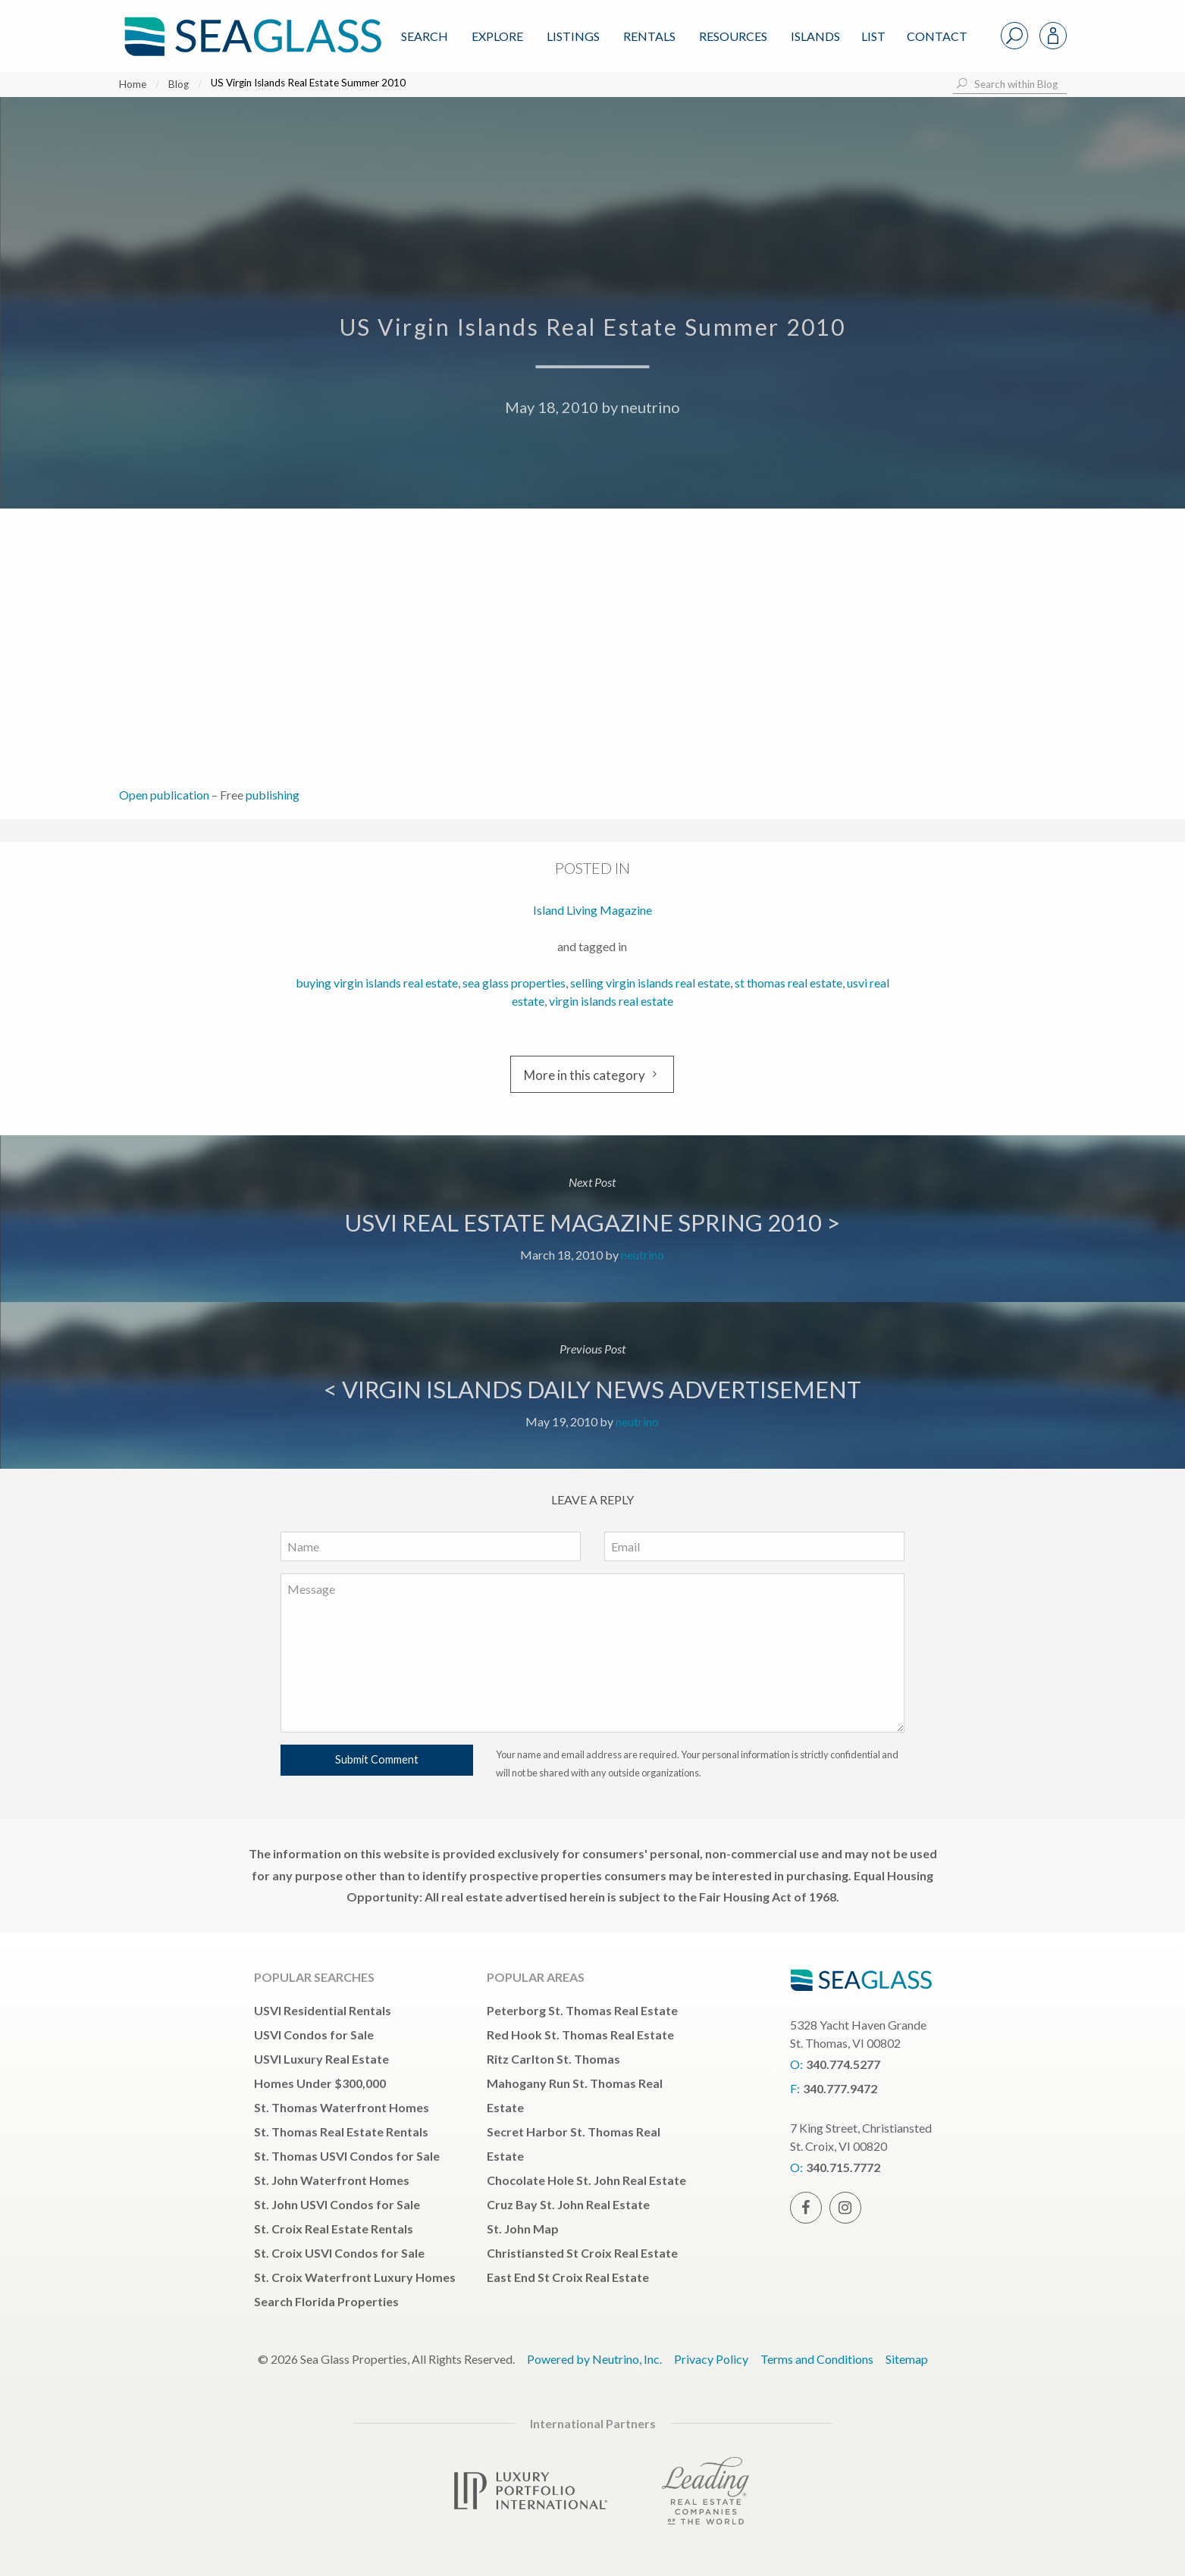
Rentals (649, 36)
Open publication (164, 794)
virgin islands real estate (611, 1001)
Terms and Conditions (816, 2359)
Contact (937, 36)
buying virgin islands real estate (377, 982)
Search (424, 36)
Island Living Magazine (592, 910)
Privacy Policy (711, 2359)
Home (132, 84)
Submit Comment (377, 1759)
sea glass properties (514, 982)
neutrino (650, 407)
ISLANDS (815, 36)
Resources (733, 36)
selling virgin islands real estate (650, 982)
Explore (497, 36)
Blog (178, 84)
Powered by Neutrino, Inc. (594, 2359)
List (873, 36)
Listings (573, 36)
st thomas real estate (788, 982)
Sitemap (907, 2359)
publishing (272, 794)
